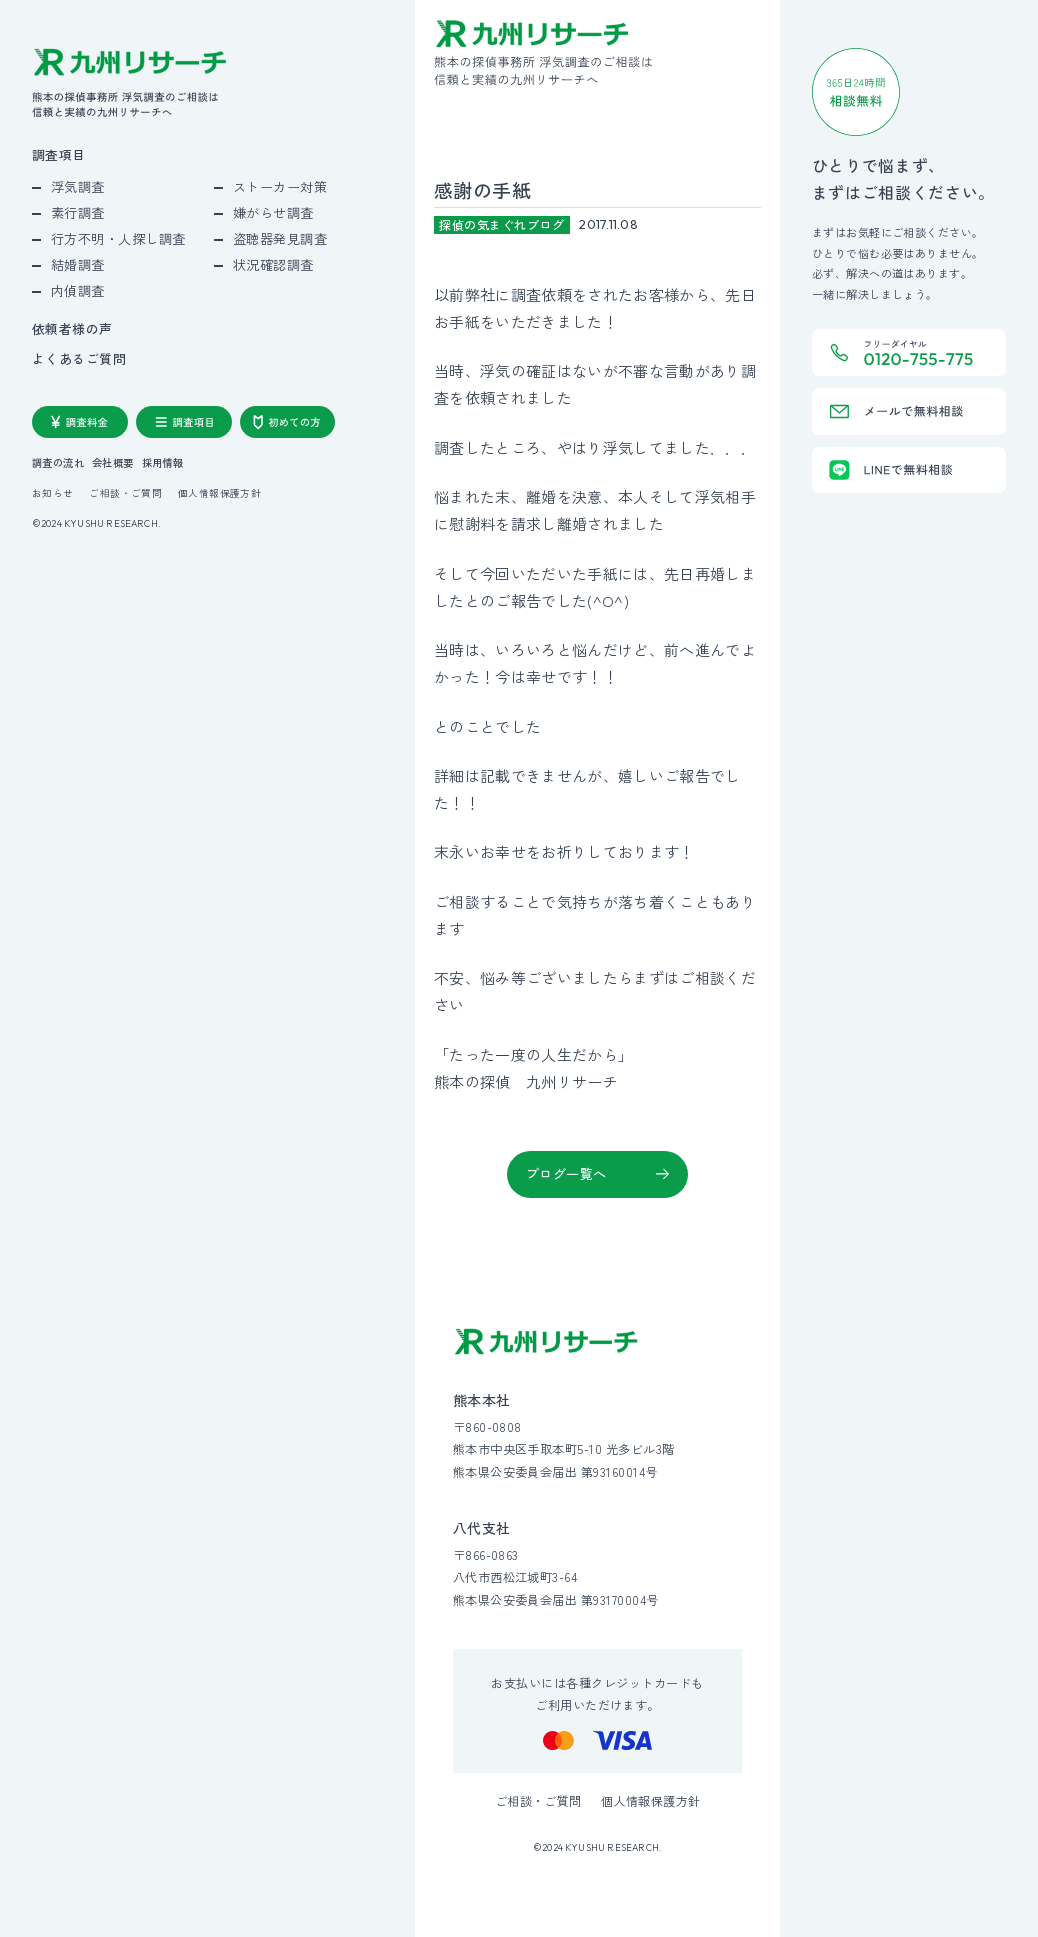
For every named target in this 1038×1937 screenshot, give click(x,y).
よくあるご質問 (79, 359)
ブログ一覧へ (566, 1173)
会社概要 (113, 463)
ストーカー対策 (280, 186)
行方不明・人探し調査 (118, 238)
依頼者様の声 (72, 329)
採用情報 (163, 463)
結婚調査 (78, 264)
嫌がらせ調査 (273, 212)
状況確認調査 (273, 264)
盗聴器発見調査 (280, 238)
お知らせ (53, 494)
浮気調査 (78, 186)
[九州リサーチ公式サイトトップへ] (546, 1341)
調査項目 (59, 155)
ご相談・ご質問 (125, 494)
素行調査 (78, 212)
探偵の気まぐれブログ (501, 224)
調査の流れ (58, 463)
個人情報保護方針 (219, 494)
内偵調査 (78, 290)
